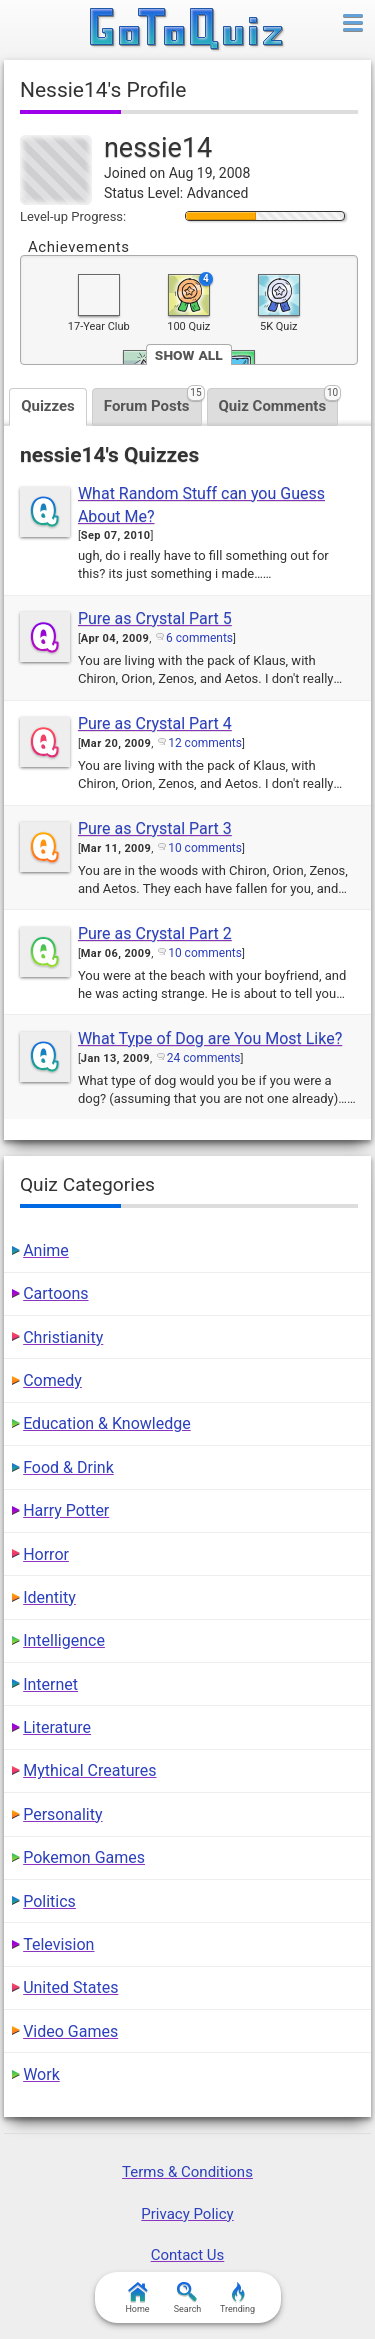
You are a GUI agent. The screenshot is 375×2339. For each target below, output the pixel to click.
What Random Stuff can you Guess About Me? (201, 505)
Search (188, 2298)
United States (70, 1987)
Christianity (63, 1337)
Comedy (52, 1380)
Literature (57, 1727)
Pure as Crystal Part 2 (155, 933)
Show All (189, 354)
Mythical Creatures (89, 1770)
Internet (50, 1684)
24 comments (204, 1058)
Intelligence (64, 1640)
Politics (49, 1901)
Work (41, 2074)
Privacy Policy (187, 2214)
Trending (237, 2298)
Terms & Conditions (187, 2172)
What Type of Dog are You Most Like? (210, 1038)
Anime (46, 1250)
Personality (62, 1814)
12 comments (205, 743)
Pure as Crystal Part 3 (155, 828)
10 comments (205, 848)
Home (137, 2298)
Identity (49, 1597)
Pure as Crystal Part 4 (155, 723)
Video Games (70, 2031)
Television (58, 1944)
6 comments (199, 638)
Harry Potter (66, 1510)
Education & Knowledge (107, 1423)
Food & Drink (68, 1467)
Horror (46, 1554)
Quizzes (48, 406)
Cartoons (55, 1293)
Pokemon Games (84, 1857)
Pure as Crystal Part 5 (155, 618)
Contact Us (188, 2255)
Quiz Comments (279, 401)
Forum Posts (153, 401)
